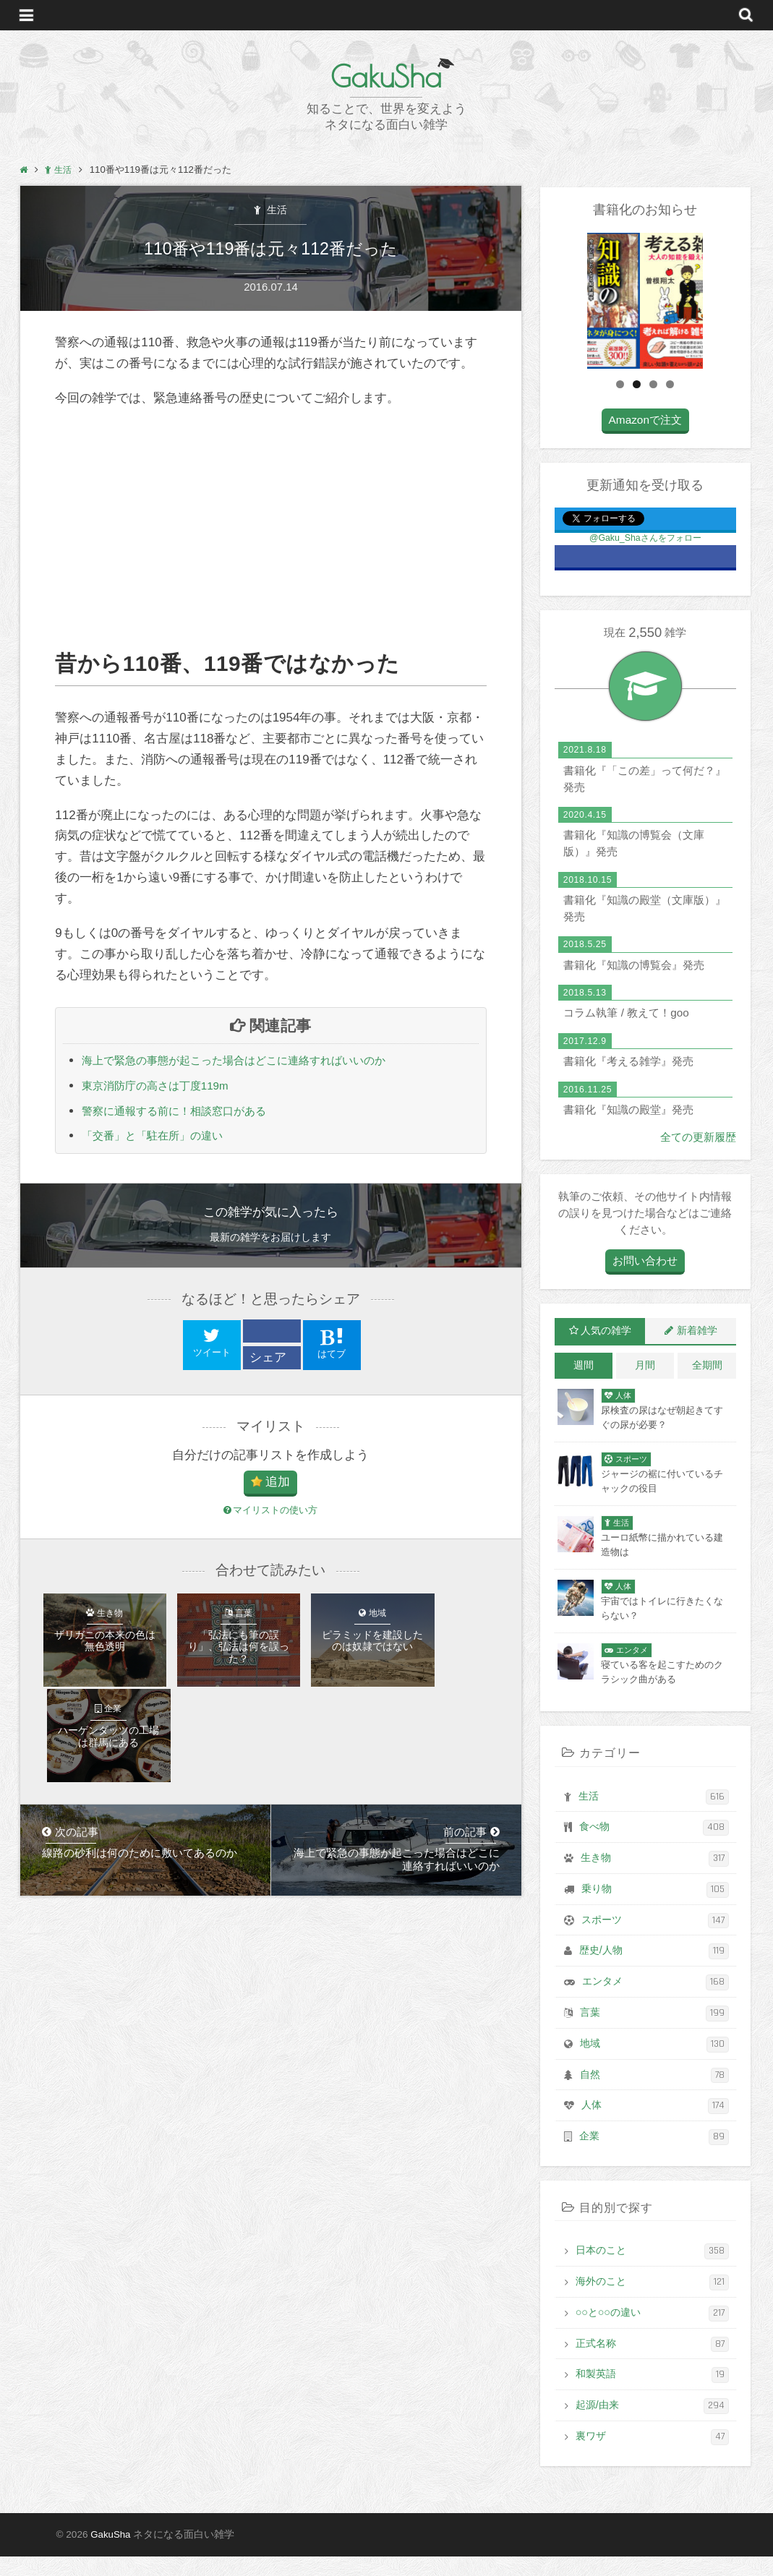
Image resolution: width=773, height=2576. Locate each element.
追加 (277, 1490)
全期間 (707, 1392)
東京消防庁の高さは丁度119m (165, 1091)
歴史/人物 (654, 1975)
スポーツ (655, 1945)
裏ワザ (652, 2456)
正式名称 (652, 2364)
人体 (655, 2128)
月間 (645, 1392)
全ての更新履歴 (698, 1164)
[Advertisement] (270, 533)
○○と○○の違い (652, 2334)
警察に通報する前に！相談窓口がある (186, 1117)
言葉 (654, 2037)
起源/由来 (652, 2426)
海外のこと (652, 2303)
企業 (654, 2159)
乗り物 (655, 1914)
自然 (654, 2097)
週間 (583, 1392)
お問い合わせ (645, 1288)
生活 (275, 211)
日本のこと (652, 2272)
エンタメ (655, 2006)
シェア (267, 1365)
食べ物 (654, 1853)
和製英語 (652, 2395)
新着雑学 (697, 1358)
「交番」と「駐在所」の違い (162, 1143)
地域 (654, 2067)
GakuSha (386, 76)
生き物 (655, 1883)
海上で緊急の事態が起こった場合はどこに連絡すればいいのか (254, 1065)
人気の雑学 (606, 1358)
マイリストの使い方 (270, 1517)
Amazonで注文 (645, 447)
